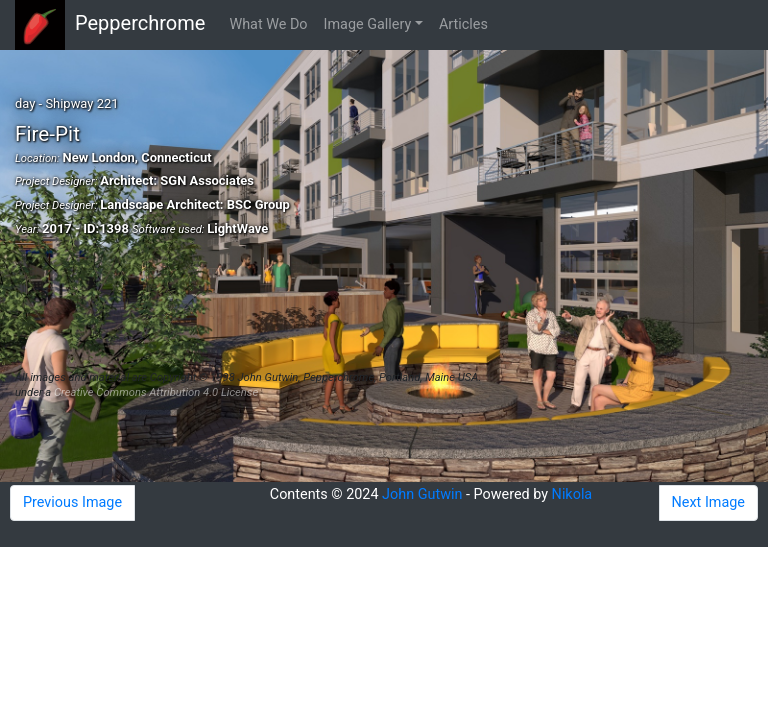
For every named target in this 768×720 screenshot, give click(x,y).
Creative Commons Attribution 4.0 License (156, 392)
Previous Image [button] (72, 502)
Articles (463, 24)
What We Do (268, 24)
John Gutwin (422, 494)
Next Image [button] (708, 502)
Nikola (572, 494)
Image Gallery (368, 24)
